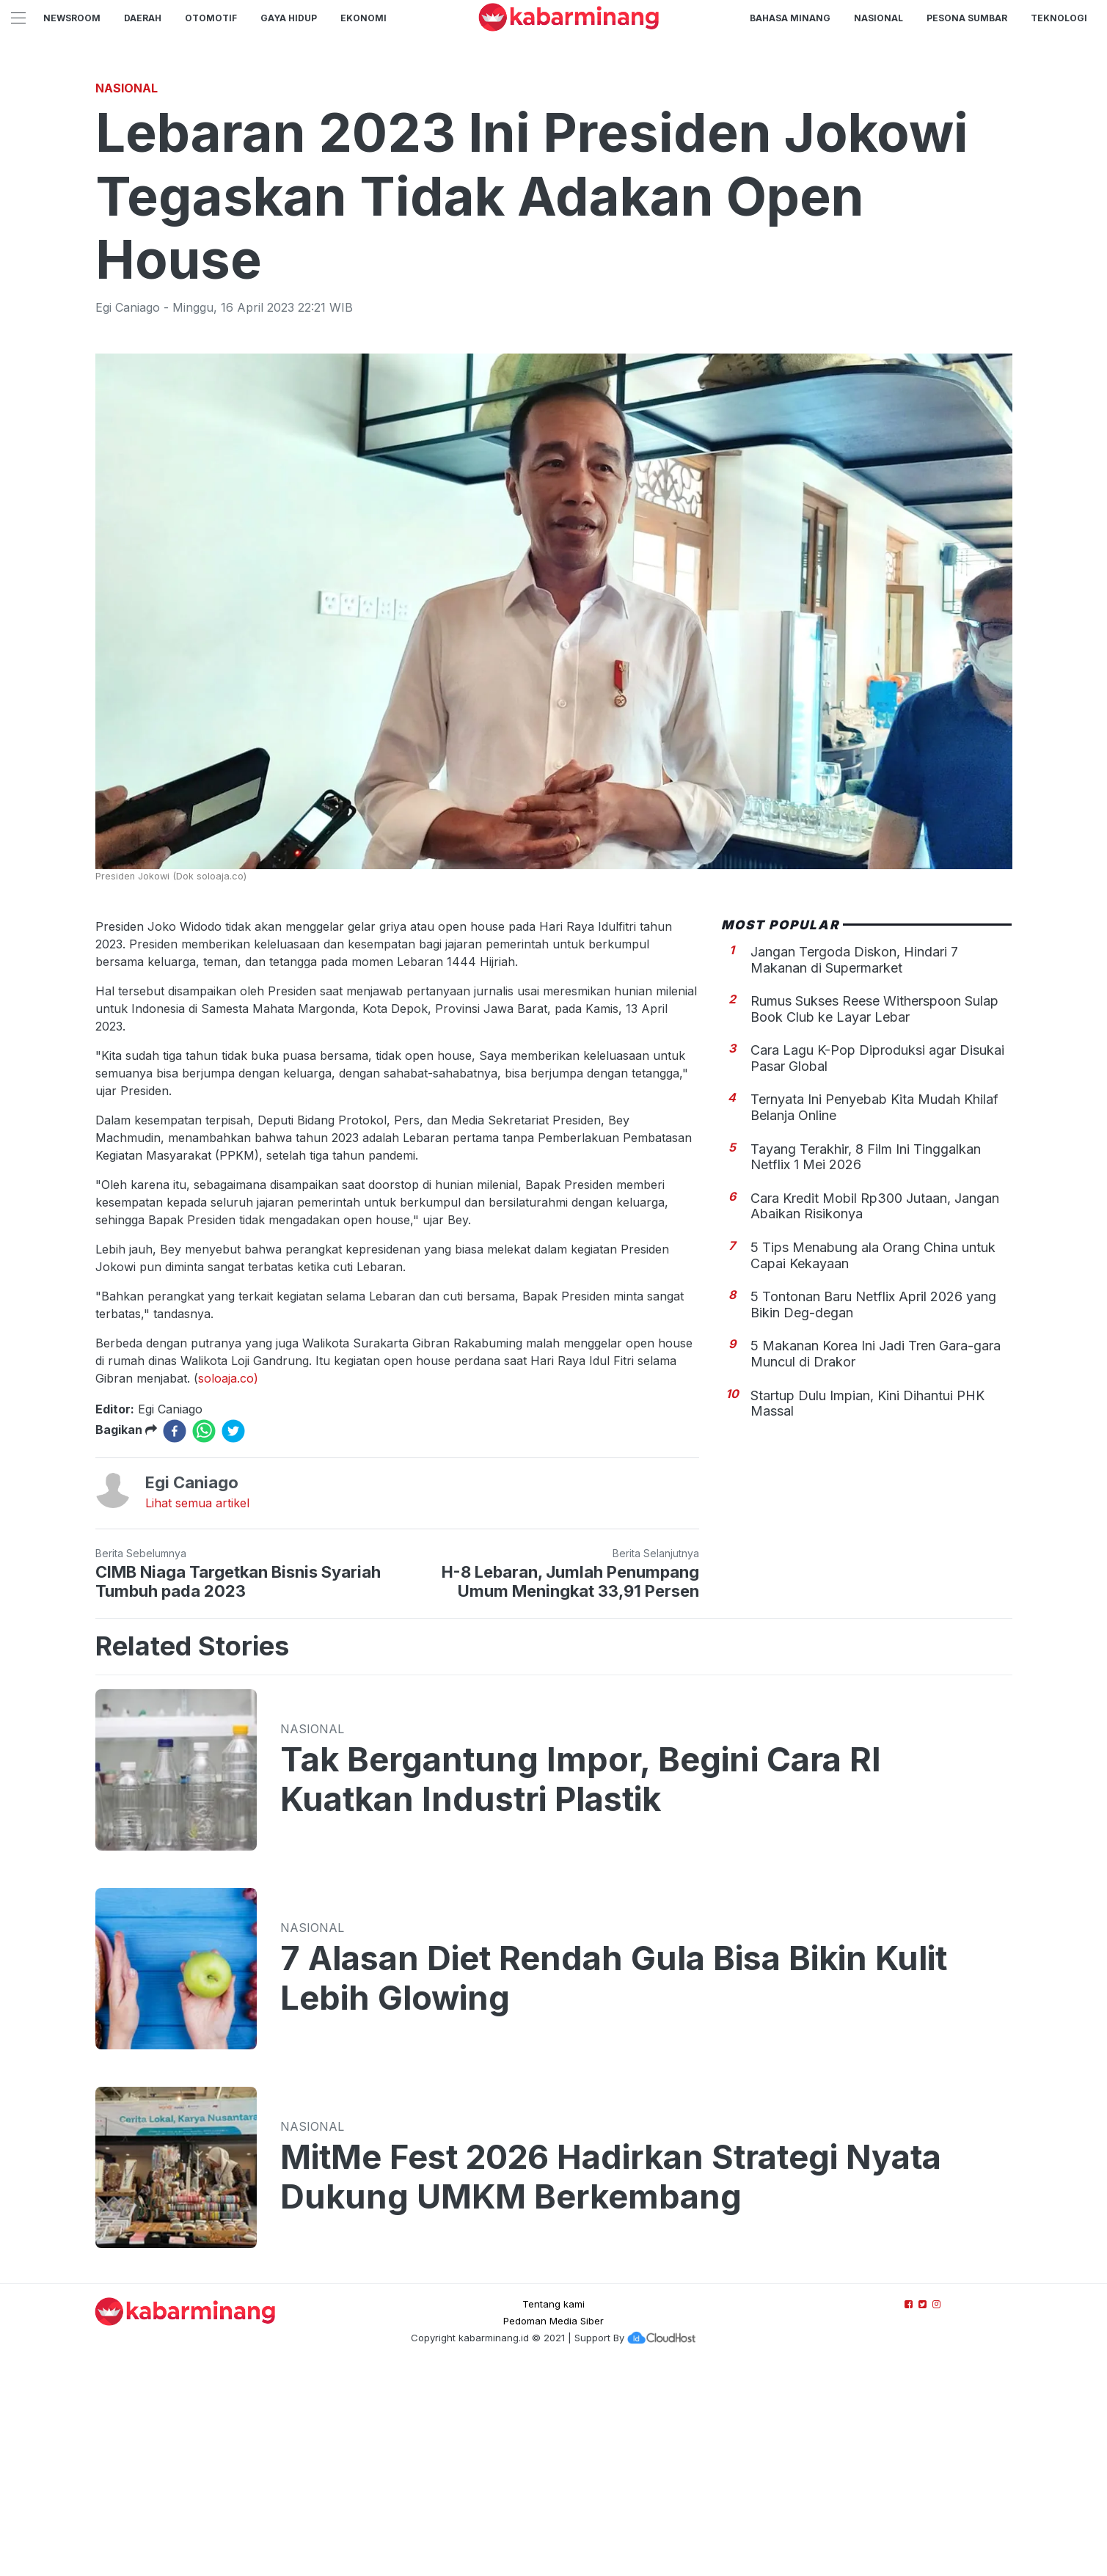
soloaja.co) (228, 1583)
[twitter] (233, 1636)
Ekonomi (363, 17)
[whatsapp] (204, 1636)
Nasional (878, 17)
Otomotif (211, 17)
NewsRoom (72, 17)
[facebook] (174, 1636)
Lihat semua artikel (197, 1708)
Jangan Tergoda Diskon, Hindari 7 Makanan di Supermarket (854, 1165)
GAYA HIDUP (288, 17)
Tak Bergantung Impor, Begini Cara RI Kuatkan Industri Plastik (580, 1984)
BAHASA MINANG (790, 17)
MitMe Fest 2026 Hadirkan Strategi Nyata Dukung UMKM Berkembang (610, 2382)
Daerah (142, 17)
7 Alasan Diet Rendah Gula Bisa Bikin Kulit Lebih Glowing (613, 2183)
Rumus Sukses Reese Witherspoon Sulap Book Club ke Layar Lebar (874, 1214)
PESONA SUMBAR (967, 17)
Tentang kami (553, 2509)
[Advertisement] (554, 172)
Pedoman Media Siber (553, 2526)
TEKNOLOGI (1059, 17)
